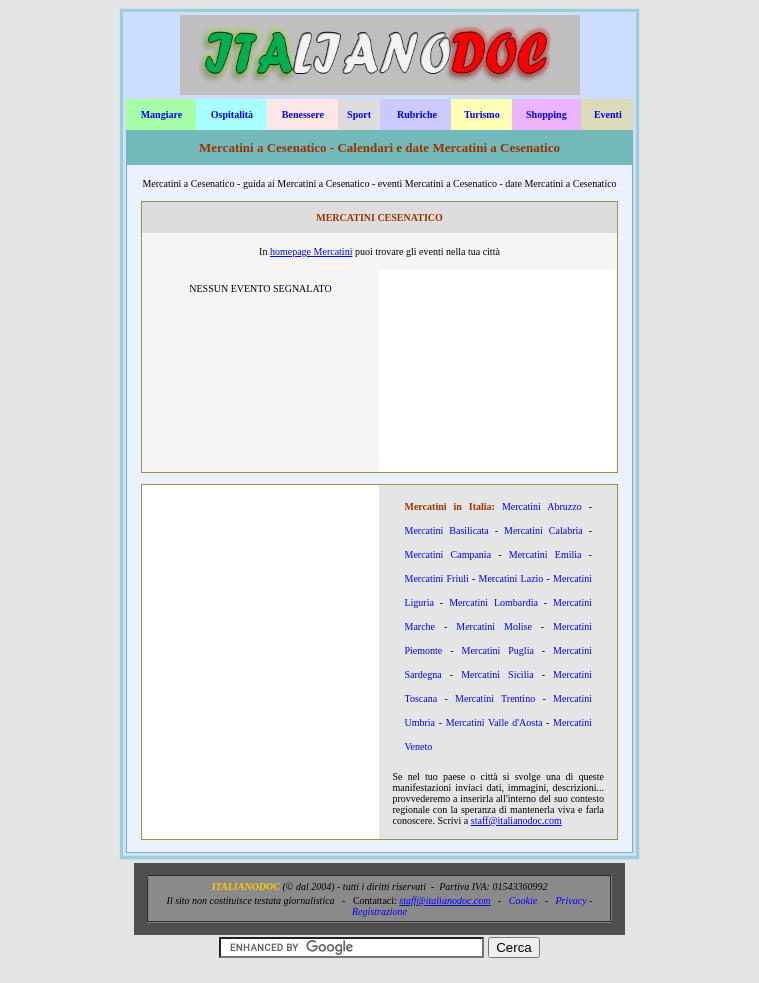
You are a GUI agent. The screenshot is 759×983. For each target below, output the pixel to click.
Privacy (571, 900)
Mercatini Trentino (495, 698)
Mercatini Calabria (543, 530)
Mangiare (161, 114)
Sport (359, 114)
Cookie (523, 900)
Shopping (546, 114)
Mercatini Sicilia (497, 674)
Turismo (482, 114)
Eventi (608, 114)
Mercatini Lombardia (493, 602)
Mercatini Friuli (436, 578)
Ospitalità (232, 114)
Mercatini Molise (494, 626)
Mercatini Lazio (511, 578)
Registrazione (379, 911)
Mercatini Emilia (545, 554)
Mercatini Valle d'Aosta (494, 722)
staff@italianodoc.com (516, 820)
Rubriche (417, 114)
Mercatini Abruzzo (542, 506)
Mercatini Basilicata (446, 530)
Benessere (303, 114)
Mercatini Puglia (497, 650)
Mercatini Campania (447, 554)
